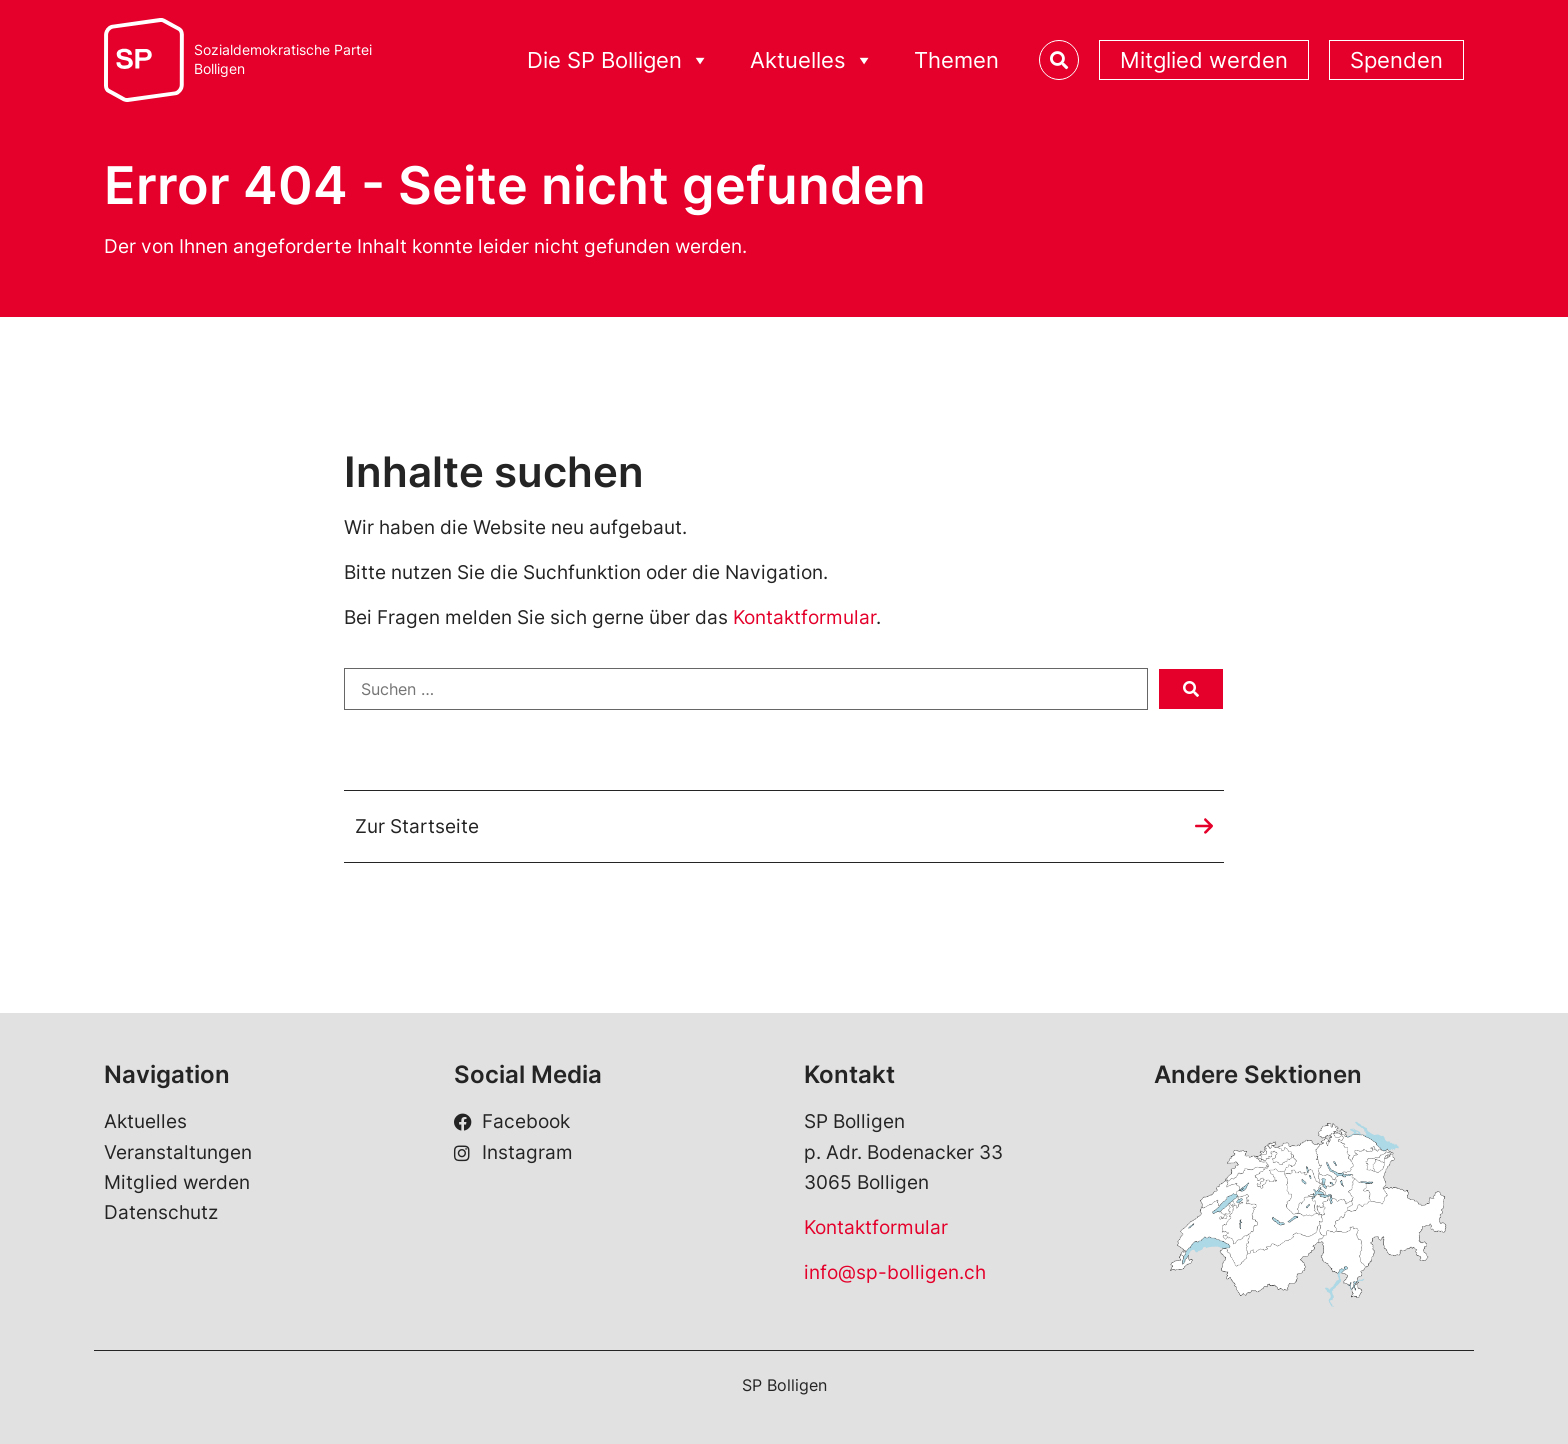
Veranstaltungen (178, 1152)
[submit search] (1191, 689)
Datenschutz (161, 1213)
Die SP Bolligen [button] (618, 60)
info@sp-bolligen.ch (895, 1272)
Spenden (1396, 60)
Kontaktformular (804, 617)
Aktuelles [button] (812, 60)
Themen (956, 60)
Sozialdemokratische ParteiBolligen (283, 59)
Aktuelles (145, 1122)
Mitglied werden (1204, 60)
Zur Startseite (417, 826)
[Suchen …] (746, 689)
